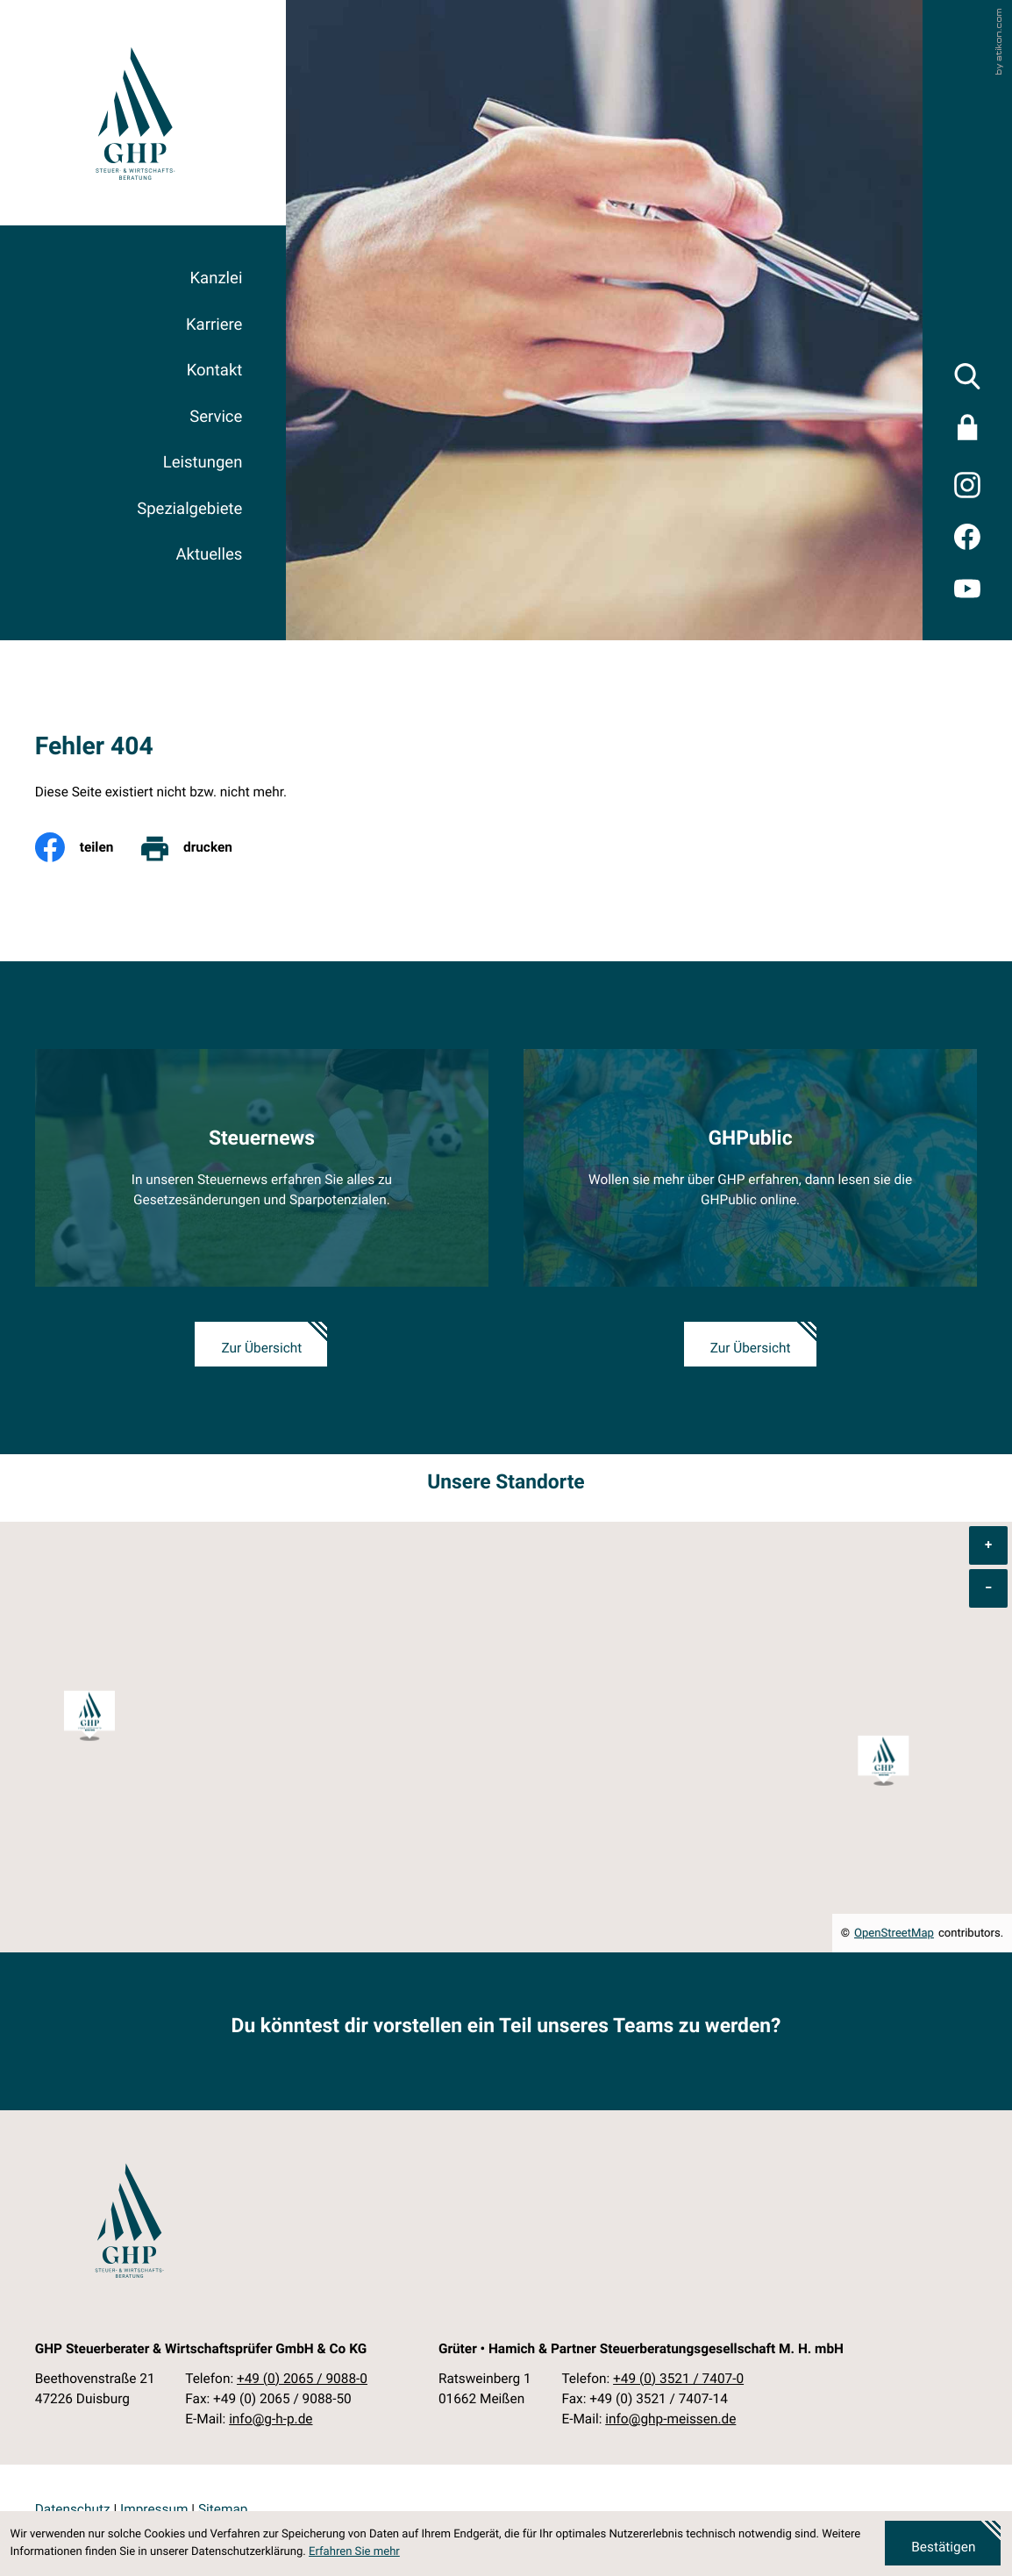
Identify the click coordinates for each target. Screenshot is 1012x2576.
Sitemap (223, 2509)
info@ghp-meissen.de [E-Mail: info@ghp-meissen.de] (670, 2419)
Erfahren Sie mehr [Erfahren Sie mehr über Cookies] (354, 2551)
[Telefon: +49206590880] (302, 2379)
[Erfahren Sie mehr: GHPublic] (750, 1168)
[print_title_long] (198, 847)
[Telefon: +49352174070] (678, 2379)
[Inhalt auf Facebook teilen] (87, 847)
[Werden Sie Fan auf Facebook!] (968, 536)
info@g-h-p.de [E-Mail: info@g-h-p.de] (270, 2419)
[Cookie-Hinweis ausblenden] (943, 2543)
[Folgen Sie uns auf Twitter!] (968, 485)
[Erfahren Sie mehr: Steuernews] (261, 1168)
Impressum (154, 2509)
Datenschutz (72, 2509)
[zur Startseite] (134, 112)
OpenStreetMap (894, 1933)
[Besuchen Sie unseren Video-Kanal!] (968, 588)
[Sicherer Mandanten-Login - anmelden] (968, 431)
